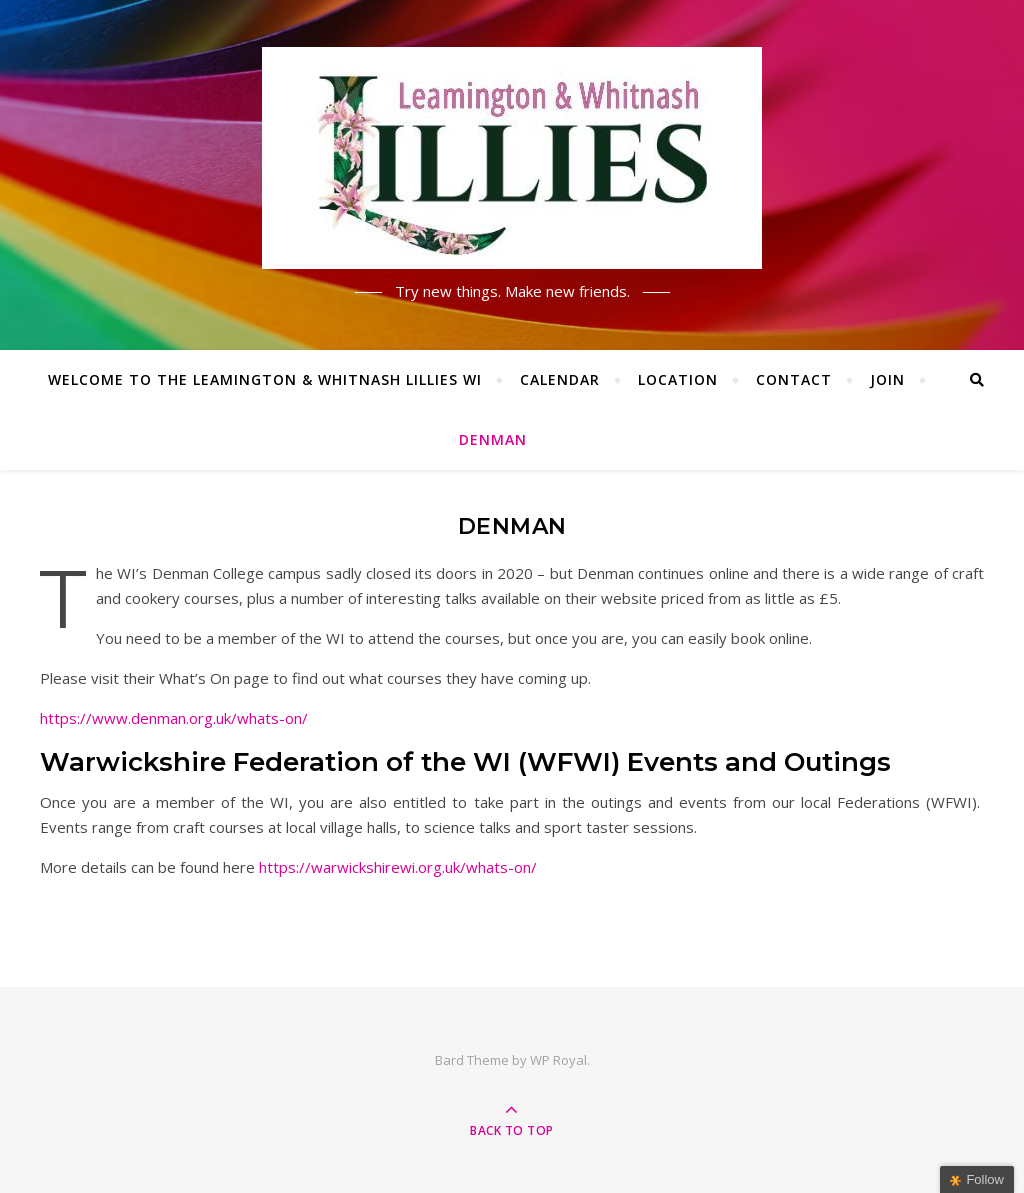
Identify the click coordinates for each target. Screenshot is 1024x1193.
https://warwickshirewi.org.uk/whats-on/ (398, 867)
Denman (493, 439)
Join (887, 379)
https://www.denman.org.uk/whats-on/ (174, 718)
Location (678, 379)
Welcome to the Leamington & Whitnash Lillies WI (265, 379)
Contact (794, 379)
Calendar (560, 379)
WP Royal (558, 1060)
